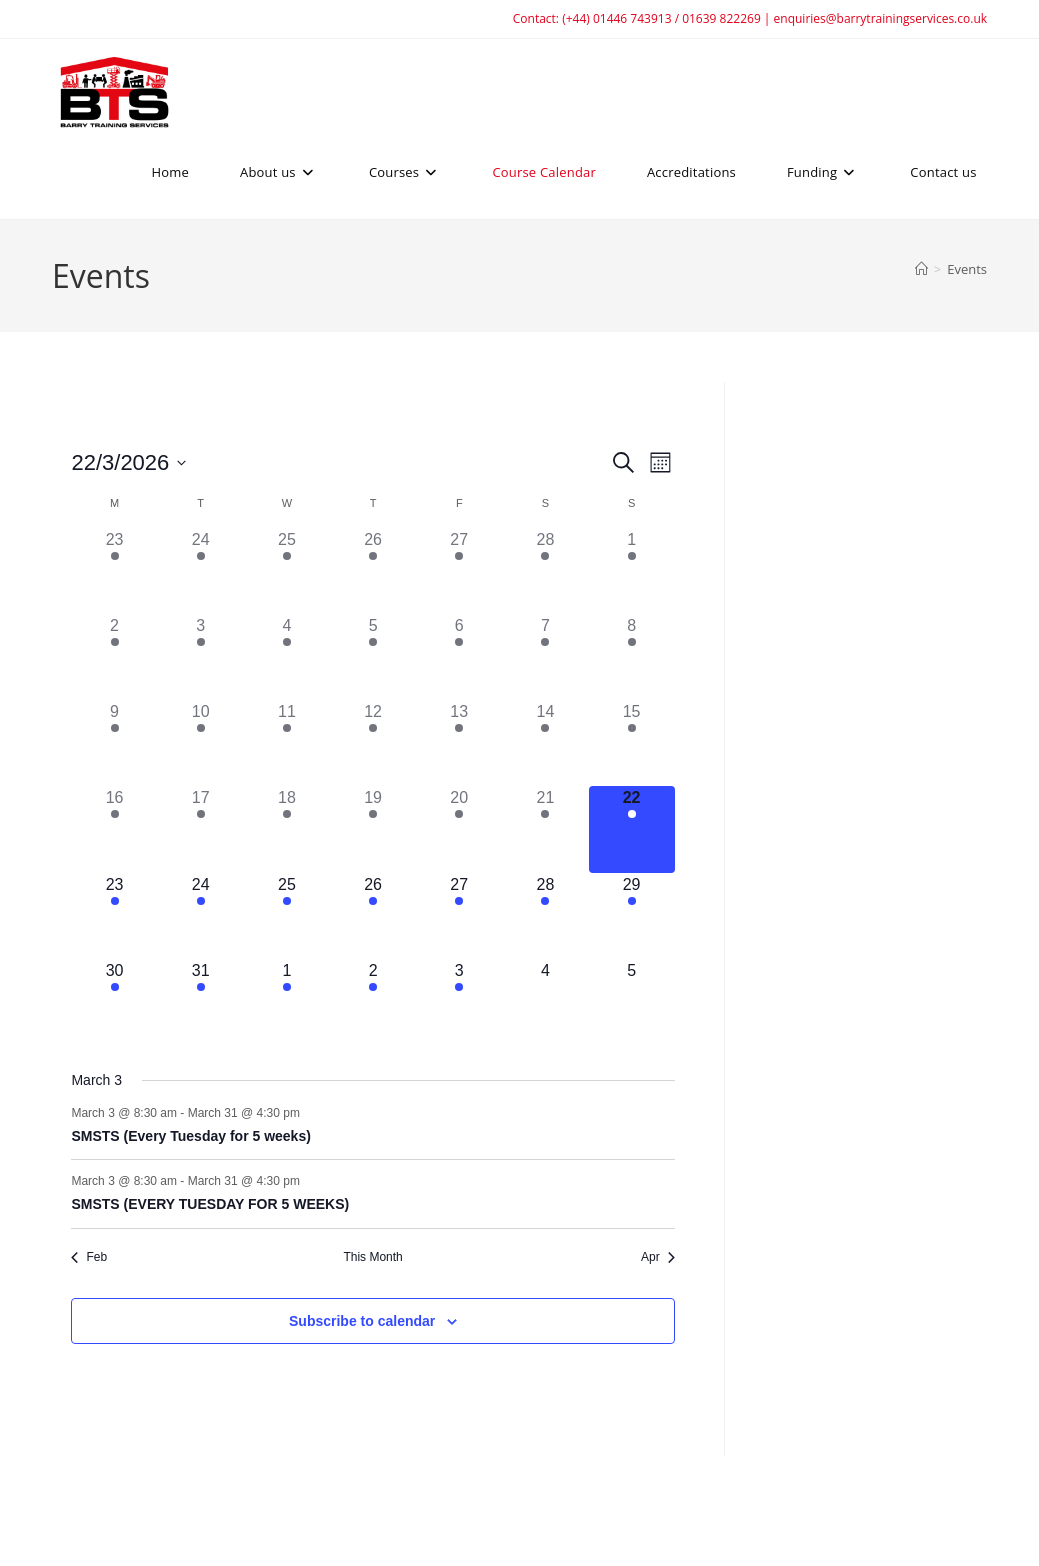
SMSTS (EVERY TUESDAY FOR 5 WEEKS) (210, 1204)
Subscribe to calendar (362, 1321)
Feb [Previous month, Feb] (89, 1257)
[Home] (921, 269)
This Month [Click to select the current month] (372, 1257)
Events (967, 269)
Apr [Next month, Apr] (658, 1257)
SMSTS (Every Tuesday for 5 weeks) (190, 1136)
